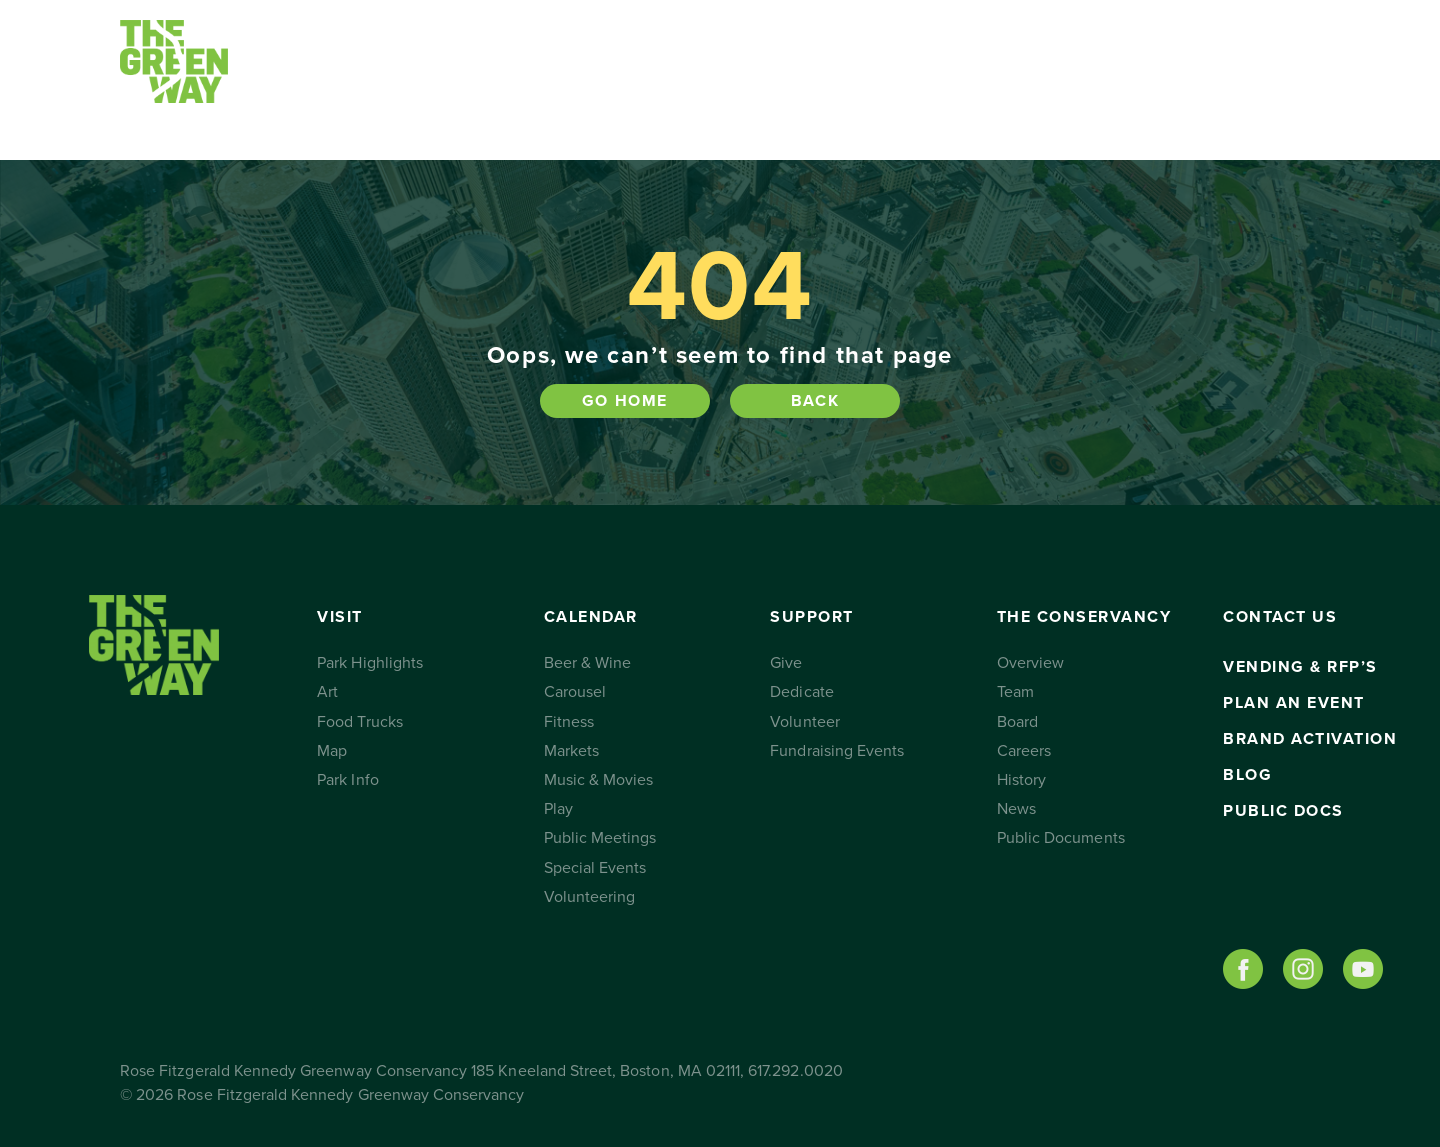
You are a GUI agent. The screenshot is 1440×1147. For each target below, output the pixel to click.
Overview (1030, 663)
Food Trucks (360, 722)
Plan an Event (1294, 703)
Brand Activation (1310, 739)
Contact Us (1082, 80)
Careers (1024, 751)
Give (786, 663)
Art (327, 692)
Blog (1247, 775)
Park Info (347, 780)
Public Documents (1061, 838)
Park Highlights (370, 663)
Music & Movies (599, 780)
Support (685, 80)
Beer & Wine (588, 663)
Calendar (494, 80)
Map (332, 751)
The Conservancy (908, 80)
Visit (327, 80)
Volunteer (804, 722)
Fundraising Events (837, 751)
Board (1017, 722)
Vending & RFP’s (1300, 667)
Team (1015, 692)
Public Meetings (600, 838)
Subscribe (1222, 80)
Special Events (595, 868)
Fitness (569, 722)
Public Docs (1283, 811)
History (1021, 780)
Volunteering (590, 897)
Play (558, 809)
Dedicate (801, 692)
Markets (571, 751)
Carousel (575, 692)
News (1016, 809)
